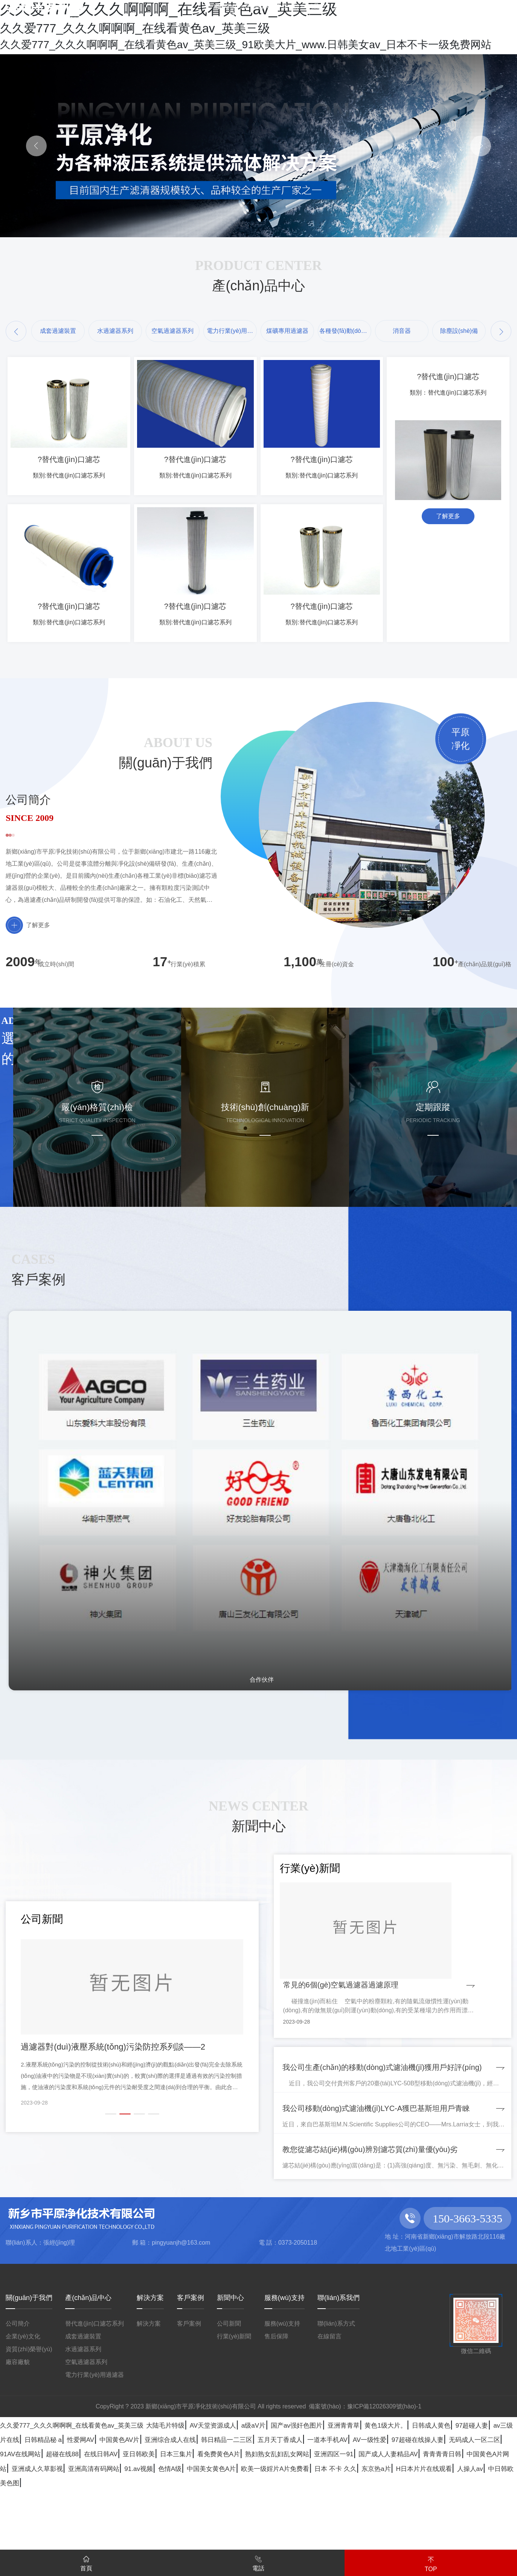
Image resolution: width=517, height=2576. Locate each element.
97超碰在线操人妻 (343, 2525)
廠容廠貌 (18, 2434)
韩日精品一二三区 (64, 2525)
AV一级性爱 (273, 2525)
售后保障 (276, 2408)
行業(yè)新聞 (234, 2408)
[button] (16, 331)
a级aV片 (379, 2496)
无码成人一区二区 (428, 2525)
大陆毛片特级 (250, 2496)
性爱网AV (360, 2511)
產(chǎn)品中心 (88, 2370)
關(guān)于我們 (29, 2370)
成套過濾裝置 (83, 2408)
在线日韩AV (105, 2540)
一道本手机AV (212, 2525)
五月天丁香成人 (142, 2525)
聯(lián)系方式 (336, 2396)
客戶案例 (190, 2370)
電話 (258, 2562)
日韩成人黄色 (123, 2511)
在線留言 (329, 2408)
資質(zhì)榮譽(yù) (29, 2421)
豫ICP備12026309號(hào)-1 (384, 2478)
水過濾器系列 (83, 2421)
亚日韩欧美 (160, 2540)
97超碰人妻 (183, 2511)
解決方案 (150, 2370)
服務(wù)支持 (284, 2370)
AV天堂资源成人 (320, 2496)
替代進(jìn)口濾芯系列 (94, 2396)
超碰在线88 (50, 2540)
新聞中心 (230, 2370)
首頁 (86, 2562)
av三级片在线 (242, 2511)
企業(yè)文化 (23, 2408)
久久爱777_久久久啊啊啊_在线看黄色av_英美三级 (109, 2496)
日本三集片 (215, 2540)
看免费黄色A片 (277, 2540)
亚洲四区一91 (447, 2540)
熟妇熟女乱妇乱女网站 (364, 2540)
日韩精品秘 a (306, 2511)
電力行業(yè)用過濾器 (94, 2447)
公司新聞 (229, 2396)
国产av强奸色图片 (442, 2496)
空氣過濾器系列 (86, 2434)
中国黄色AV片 (416, 2511)
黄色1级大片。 (57, 2511)
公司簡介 (18, 2396)
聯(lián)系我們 (338, 2370)
